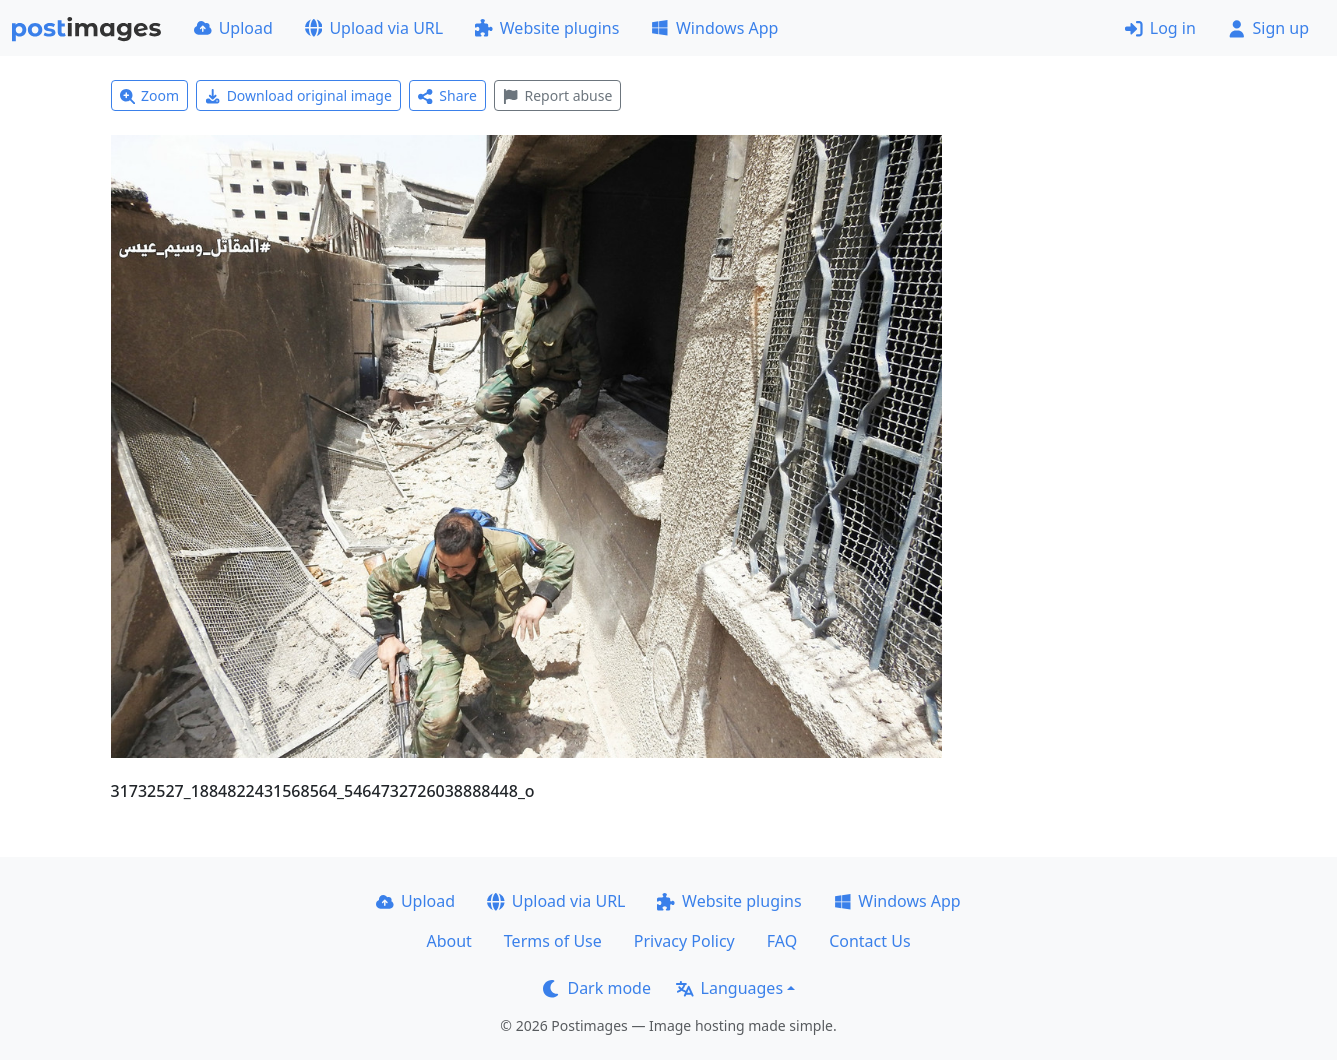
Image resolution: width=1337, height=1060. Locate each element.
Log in (1160, 28)
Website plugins (547, 28)
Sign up (1268, 28)
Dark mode (597, 988)
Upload (233, 28)
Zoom (150, 95)
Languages (729, 988)
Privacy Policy (684, 941)
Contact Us (869, 941)
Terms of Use (553, 941)
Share (447, 95)
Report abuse (557, 95)
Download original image (298, 95)
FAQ (782, 941)
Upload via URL (374, 28)
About (448, 941)
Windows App (714, 28)
